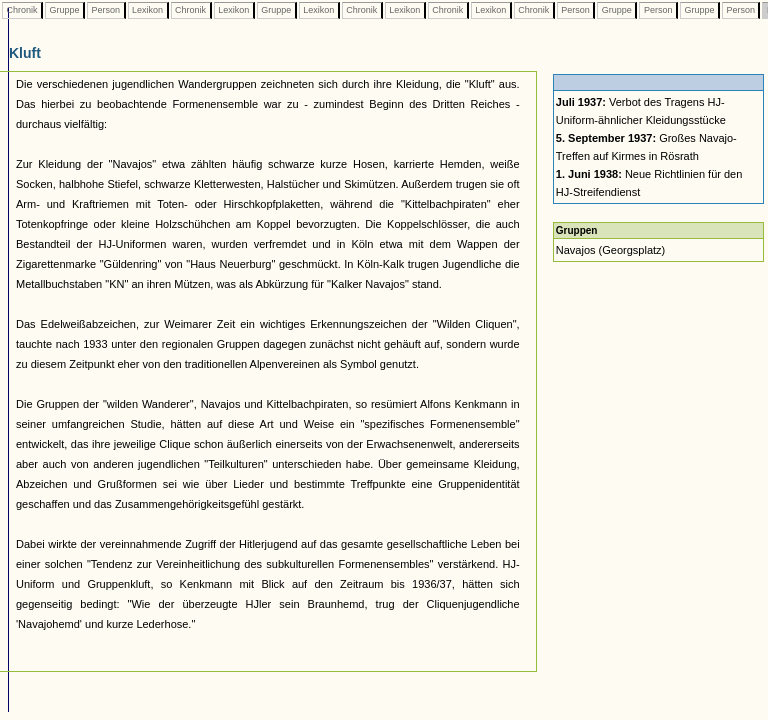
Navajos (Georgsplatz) (610, 250)
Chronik (22, 10)
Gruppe (64, 10)
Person (106, 10)
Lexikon (148, 10)
